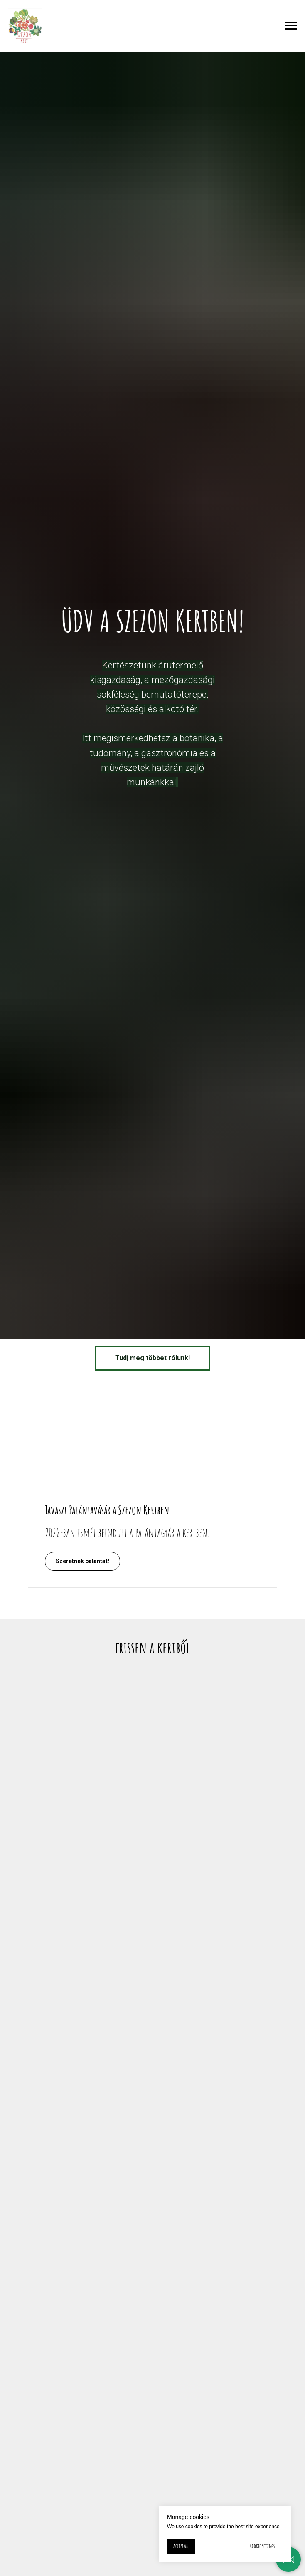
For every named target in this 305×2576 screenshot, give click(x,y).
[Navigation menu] (291, 26)
